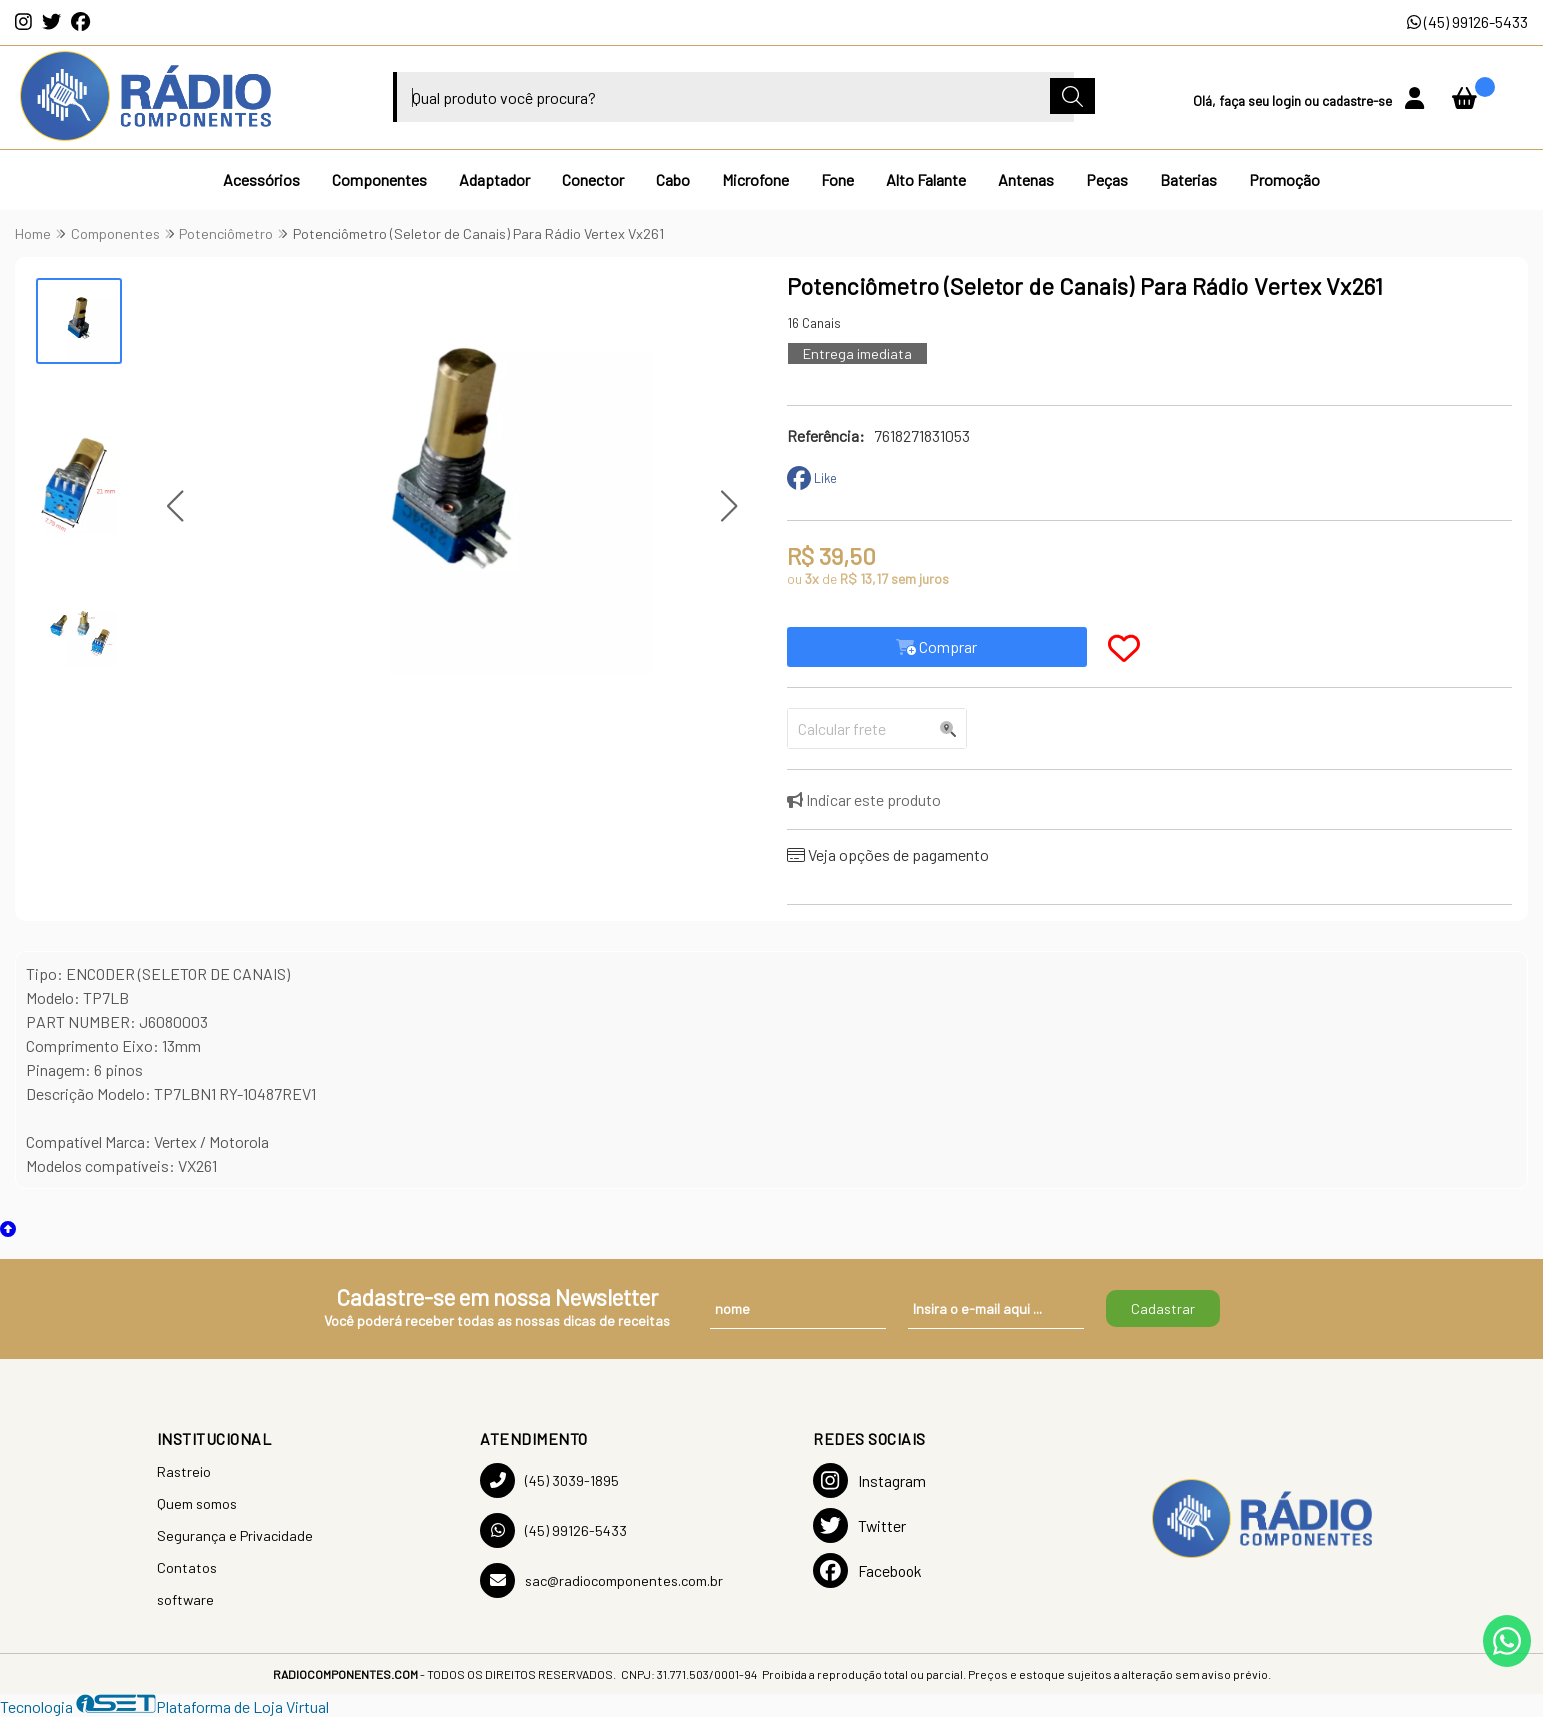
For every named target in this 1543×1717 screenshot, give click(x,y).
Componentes (379, 179)
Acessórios (261, 179)
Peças (1107, 179)
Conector (593, 179)
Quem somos (197, 1503)
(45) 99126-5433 (1467, 21)
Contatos (187, 1567)
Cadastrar (1163, 1308)
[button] (174, 506)
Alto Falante (926, 179)
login (1288, 100)
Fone (837, 179)
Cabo (673, 179)
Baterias (1188, 179)
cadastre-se (1358, 100)
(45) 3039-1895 (549, 1480)
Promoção (1284, 179)
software (185, 1599)
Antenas (1026, 179)
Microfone (755, 179)
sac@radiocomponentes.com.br (601, 1580)
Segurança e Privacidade (235, 1535)
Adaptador (494, 179)
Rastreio (184, 1471)
